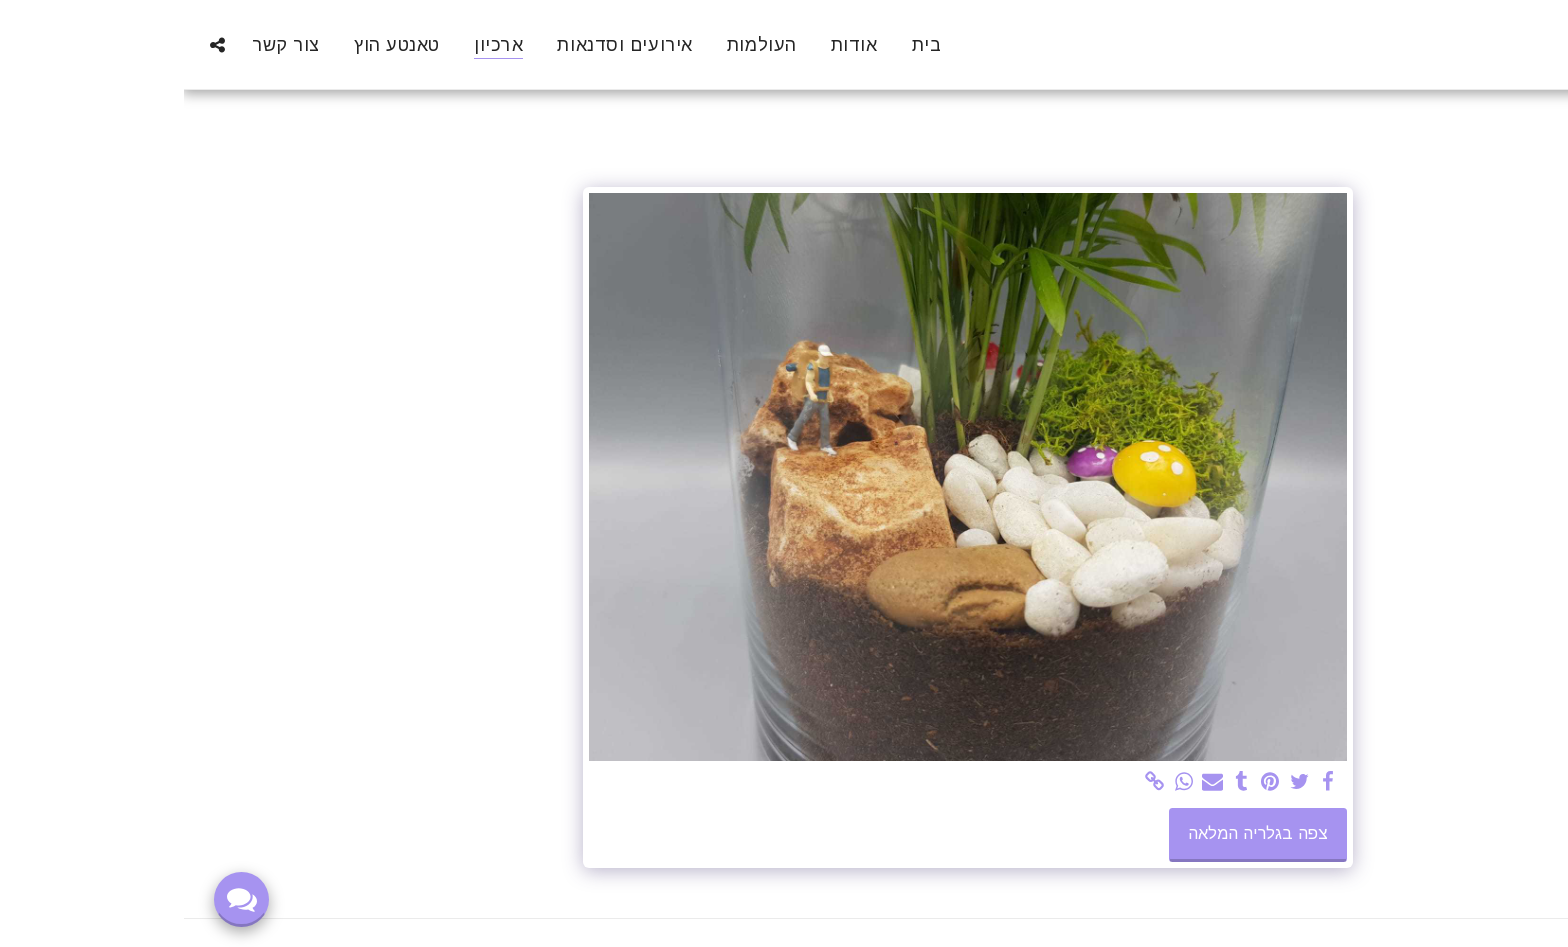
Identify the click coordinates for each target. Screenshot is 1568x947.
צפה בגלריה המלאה (1074, 833)
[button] (33, 44)
